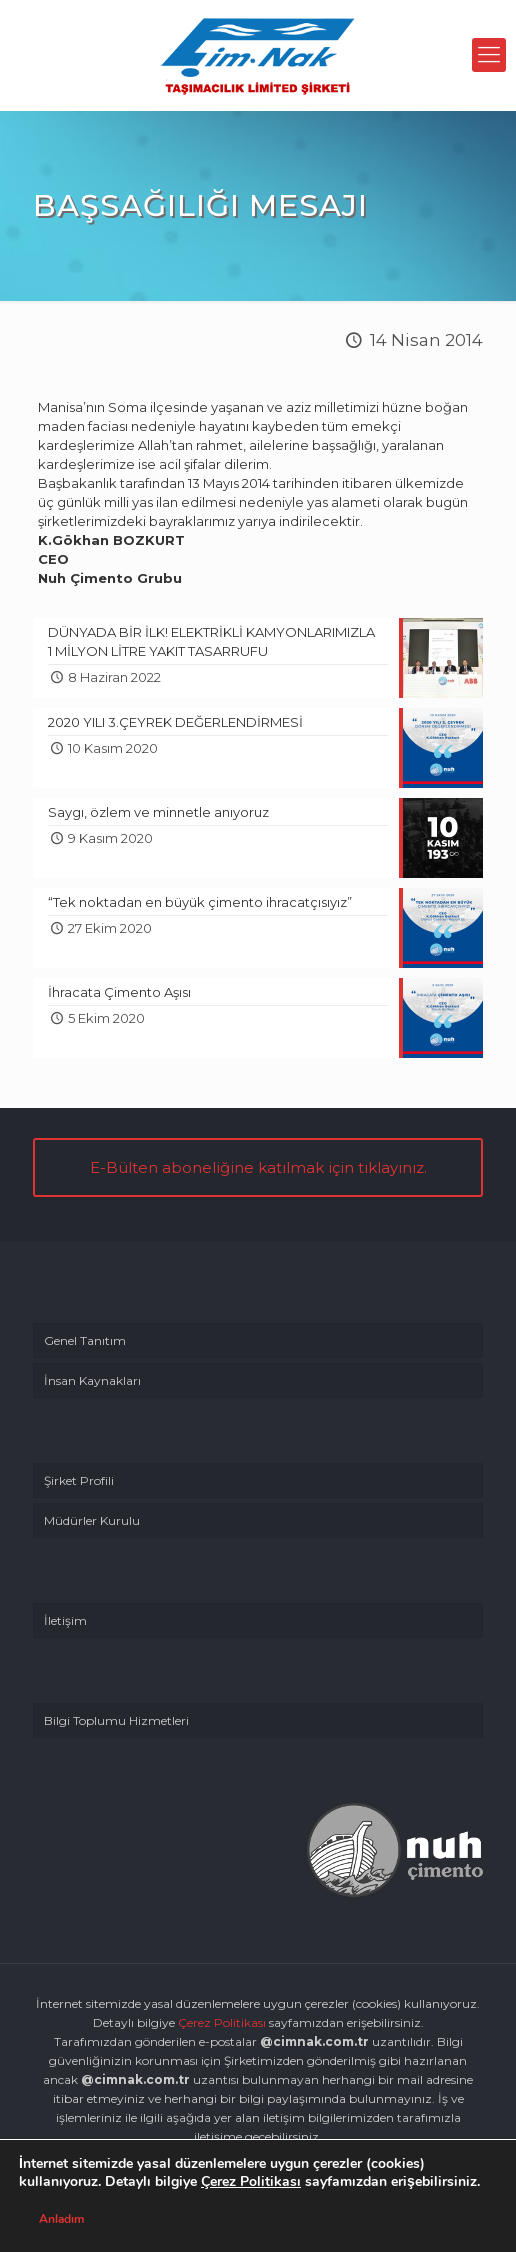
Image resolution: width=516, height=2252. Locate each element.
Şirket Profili (79, 1480)
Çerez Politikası (222, 2022)
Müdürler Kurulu (92, 1520)
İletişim (65, 1620)
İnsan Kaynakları (92, 1380)
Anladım (61, 2219)
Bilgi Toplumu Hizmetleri (116, 1720)
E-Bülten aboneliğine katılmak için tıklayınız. (258, 1167)
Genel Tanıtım (85, 1340)
